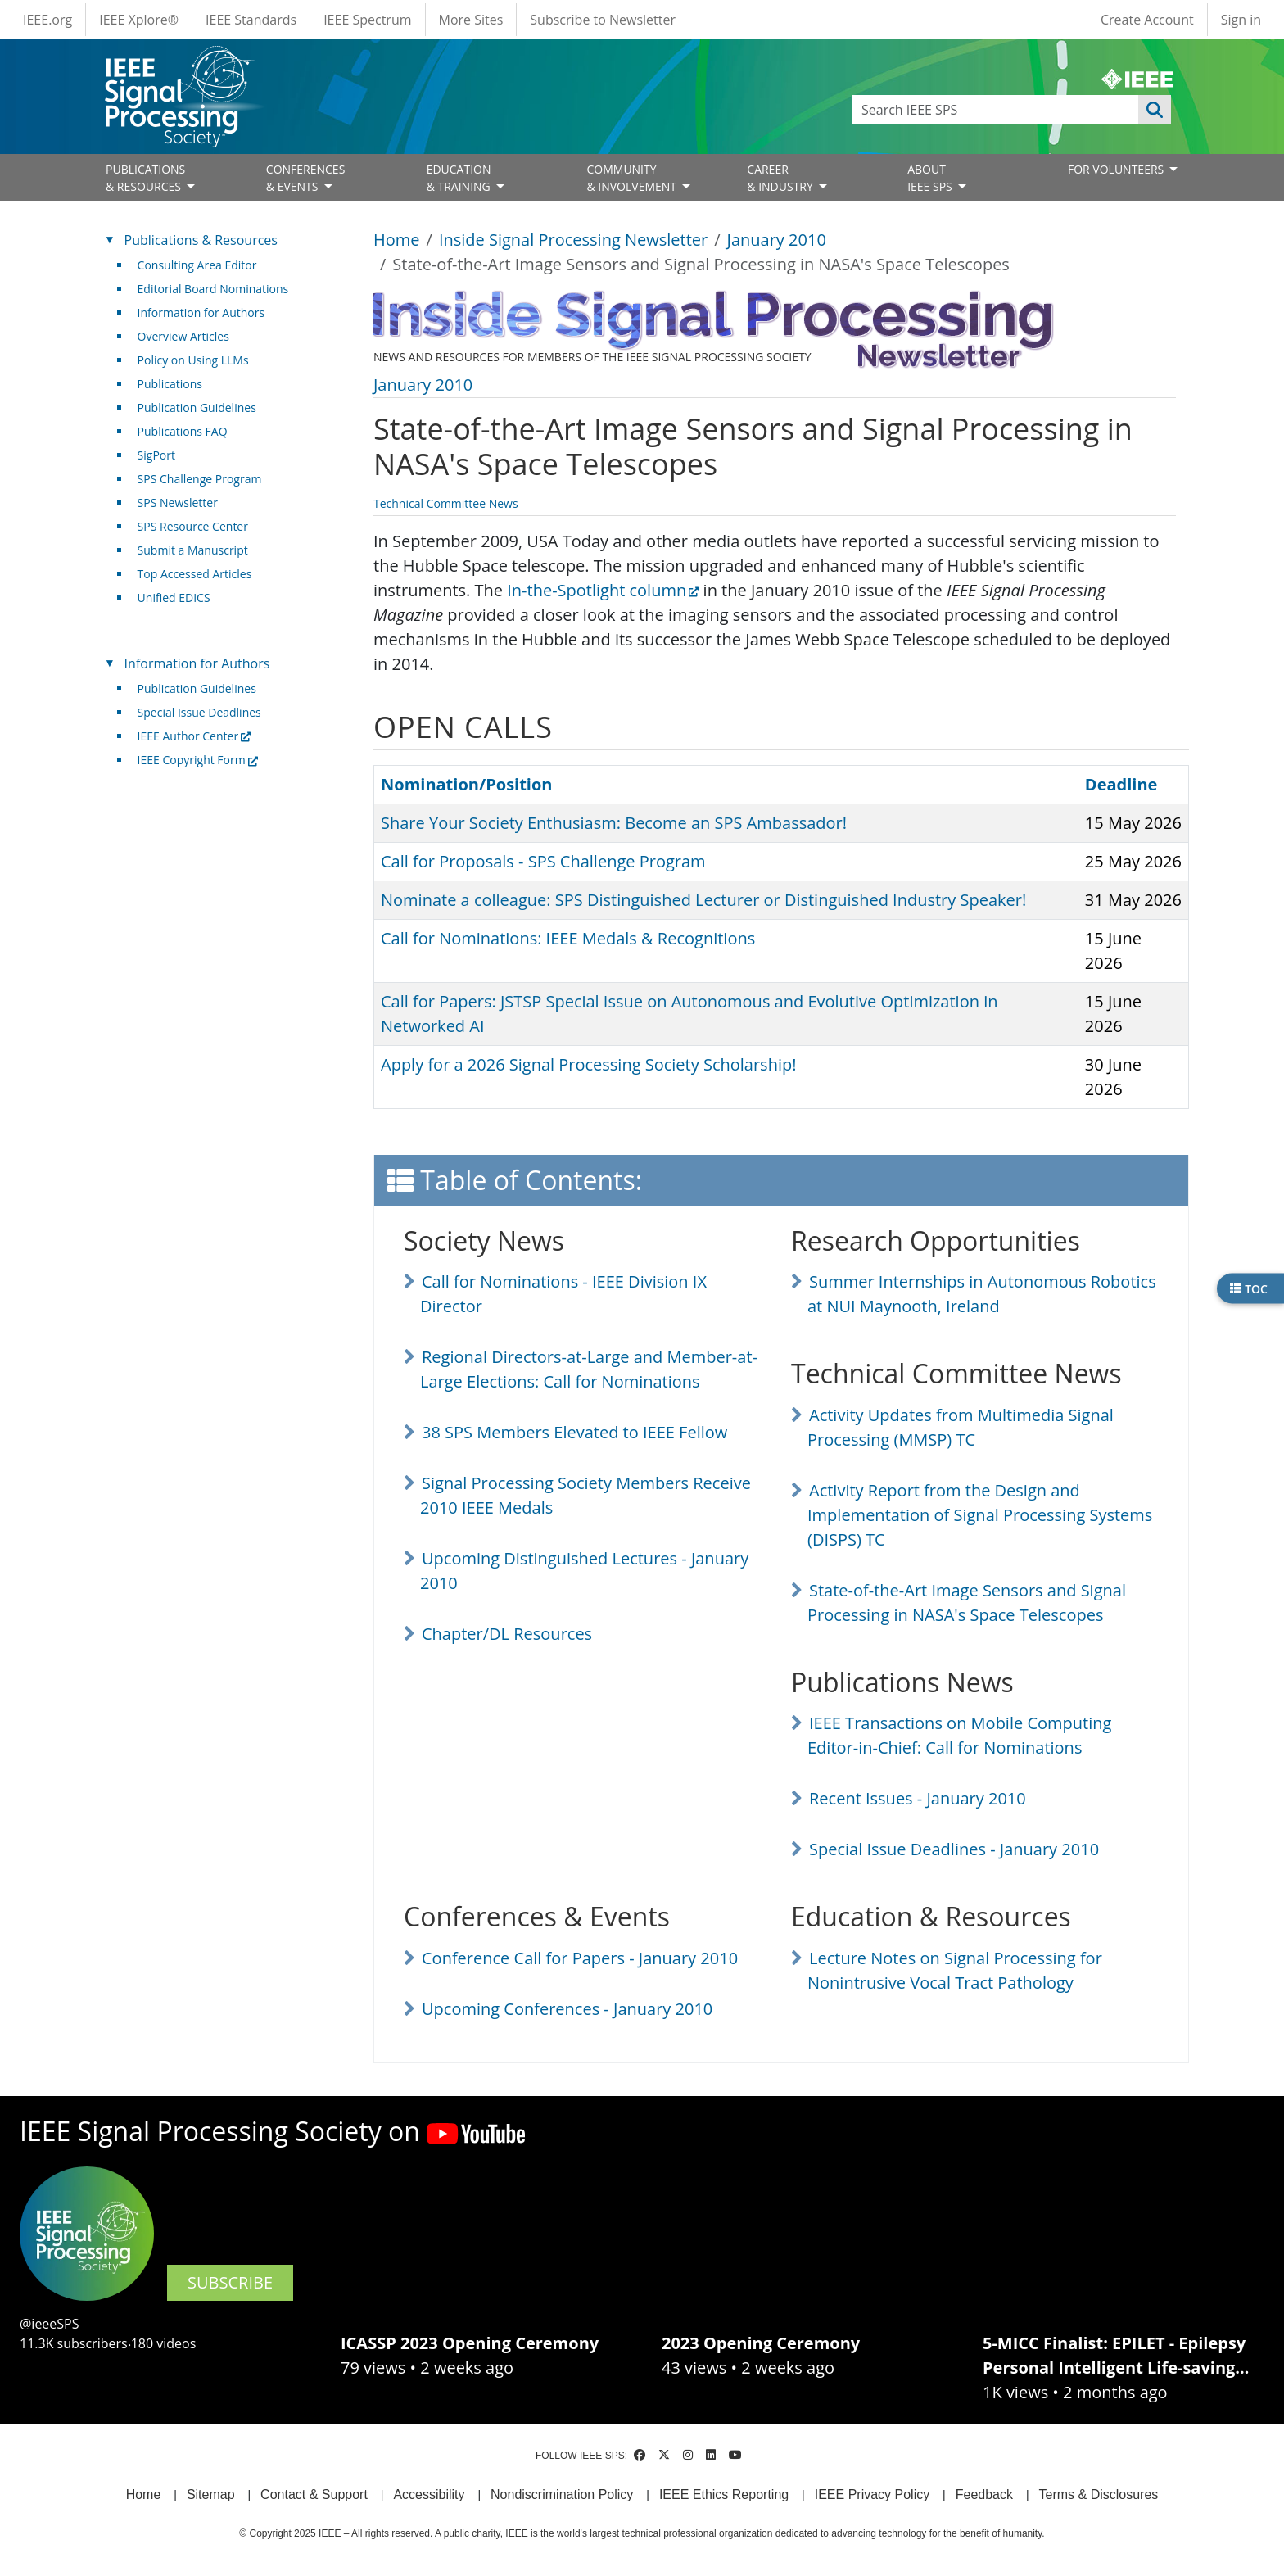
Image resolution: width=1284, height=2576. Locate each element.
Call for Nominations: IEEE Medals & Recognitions (568, 938)
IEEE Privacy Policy (872, 2494)
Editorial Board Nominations (213, 289)
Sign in (1241, 20)
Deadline (1121, 784)
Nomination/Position (466, 784)
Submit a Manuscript (193, 550)
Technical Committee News (445, 503)
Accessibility (428, 2494)
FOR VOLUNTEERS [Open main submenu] (1117, 169)
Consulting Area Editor (197, 265)
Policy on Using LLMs (193, 360)
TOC (1249, 1288)
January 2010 (776, 240)
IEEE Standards (251, 20)
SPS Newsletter (178, 502)
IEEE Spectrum (367, 20)
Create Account (1147, 20)
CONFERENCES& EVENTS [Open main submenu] (306, 177)
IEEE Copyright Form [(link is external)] (198, 759)
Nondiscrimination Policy (562, 2494)
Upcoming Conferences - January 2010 (567, 2009)
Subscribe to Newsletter (603, 20)
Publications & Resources (201, 240)
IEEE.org (47, 20)
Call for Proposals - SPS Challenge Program (543, 861)
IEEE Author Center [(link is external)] (194, 736)
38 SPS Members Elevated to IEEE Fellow (574, 1432)
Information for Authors (201, 312)
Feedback (984, 2494)
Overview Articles (183, 336)
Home (396, 240)
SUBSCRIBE (230, 2282)
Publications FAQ (183, 431)
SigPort (156, 455)
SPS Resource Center (193, 526)
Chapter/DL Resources (507, 1634)
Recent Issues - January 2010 (917, 1798)
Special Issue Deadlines (199, 712)
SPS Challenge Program (200, 479)
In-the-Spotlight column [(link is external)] (603, 590)
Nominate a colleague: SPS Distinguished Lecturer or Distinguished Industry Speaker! (703, 900)
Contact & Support (314, 2494)
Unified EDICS (174, 597)
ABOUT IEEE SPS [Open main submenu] (931, 177)
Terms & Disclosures (1099, 2494)
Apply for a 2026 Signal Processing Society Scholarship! (588, 1064)
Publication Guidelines (197, 407)
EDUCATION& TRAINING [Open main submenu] (460, 177)
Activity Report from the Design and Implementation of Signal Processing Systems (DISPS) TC (979, 1515)
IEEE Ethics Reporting (724, 2494)
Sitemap (211, 2494)
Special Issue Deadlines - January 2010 (954, 1849)
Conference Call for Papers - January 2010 (580, 1958)
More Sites (471, 20)
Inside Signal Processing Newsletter (573, 240)
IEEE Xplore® (139, 20)
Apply (1154, 109)
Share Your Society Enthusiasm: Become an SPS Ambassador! (614, 823)
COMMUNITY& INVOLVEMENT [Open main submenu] (632, 177)
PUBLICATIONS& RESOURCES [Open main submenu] (145, 177)
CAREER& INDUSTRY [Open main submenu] (781, 177)
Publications (170, 384)
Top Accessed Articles (195, 574)
